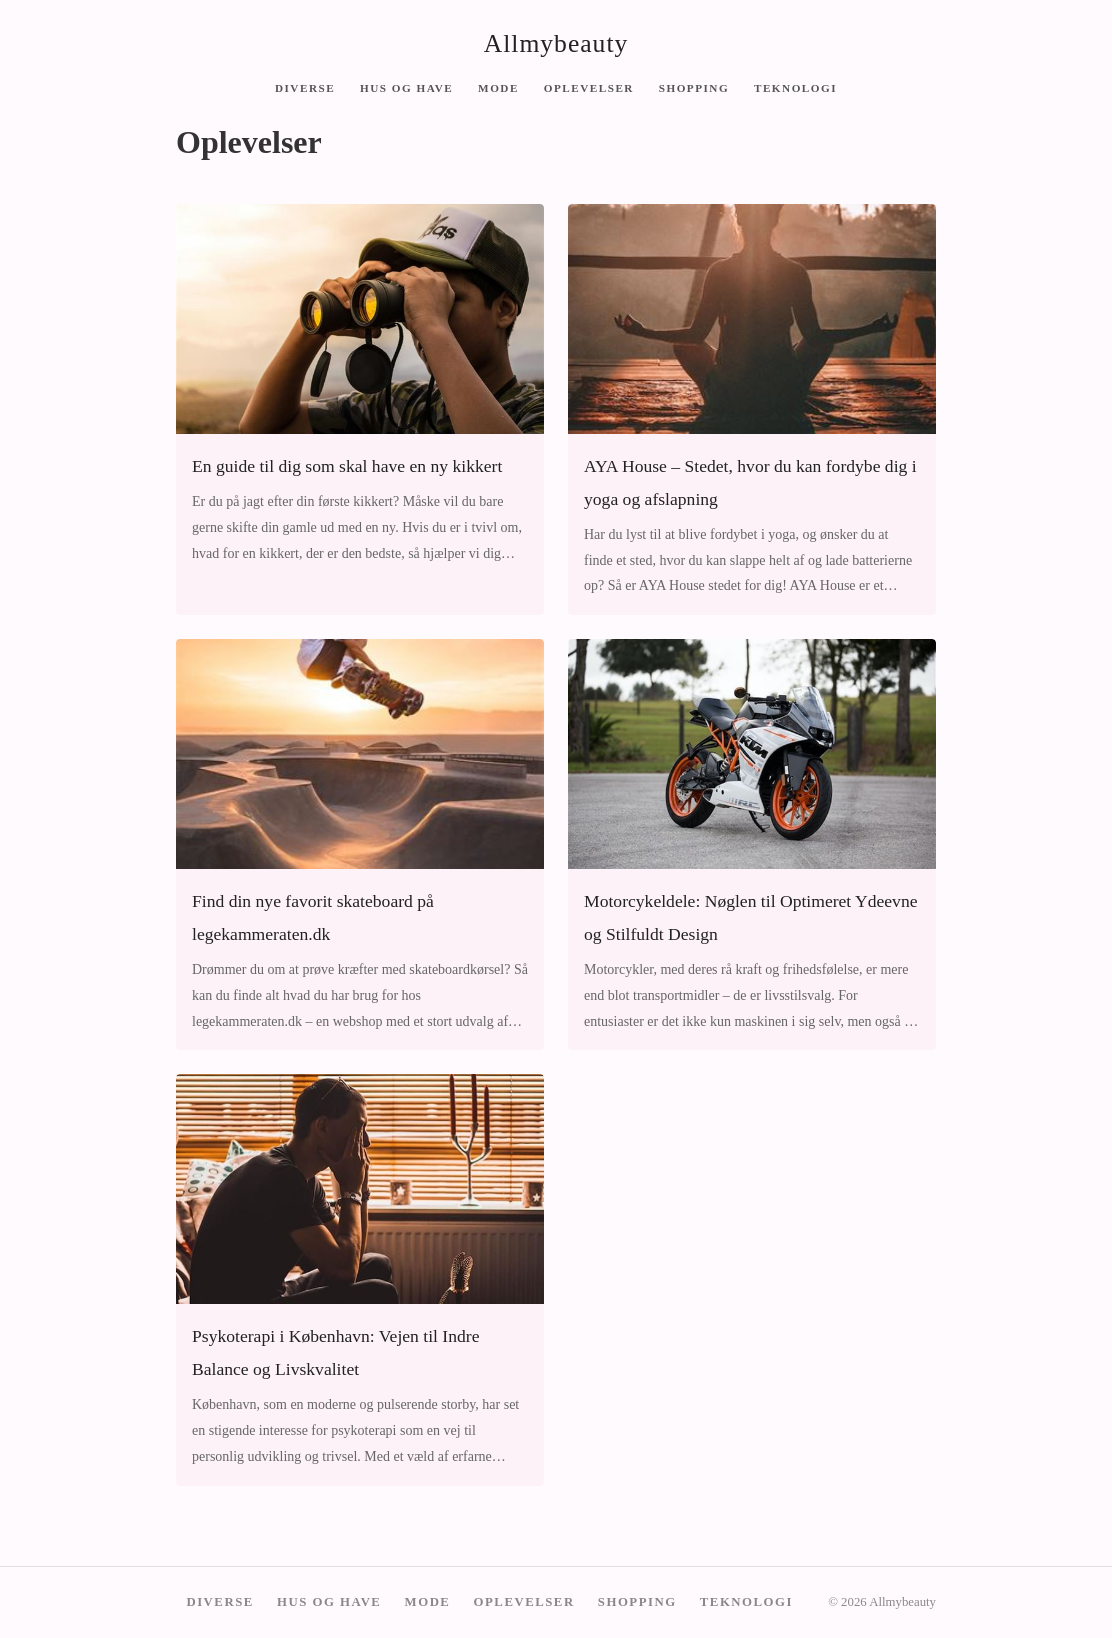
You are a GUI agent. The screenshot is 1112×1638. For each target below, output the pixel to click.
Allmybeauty (556, 43)
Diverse (305, 87)
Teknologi (795, 87)
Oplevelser (589, 87)
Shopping (694, 87)
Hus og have (406, 87)
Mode (498, 87)
